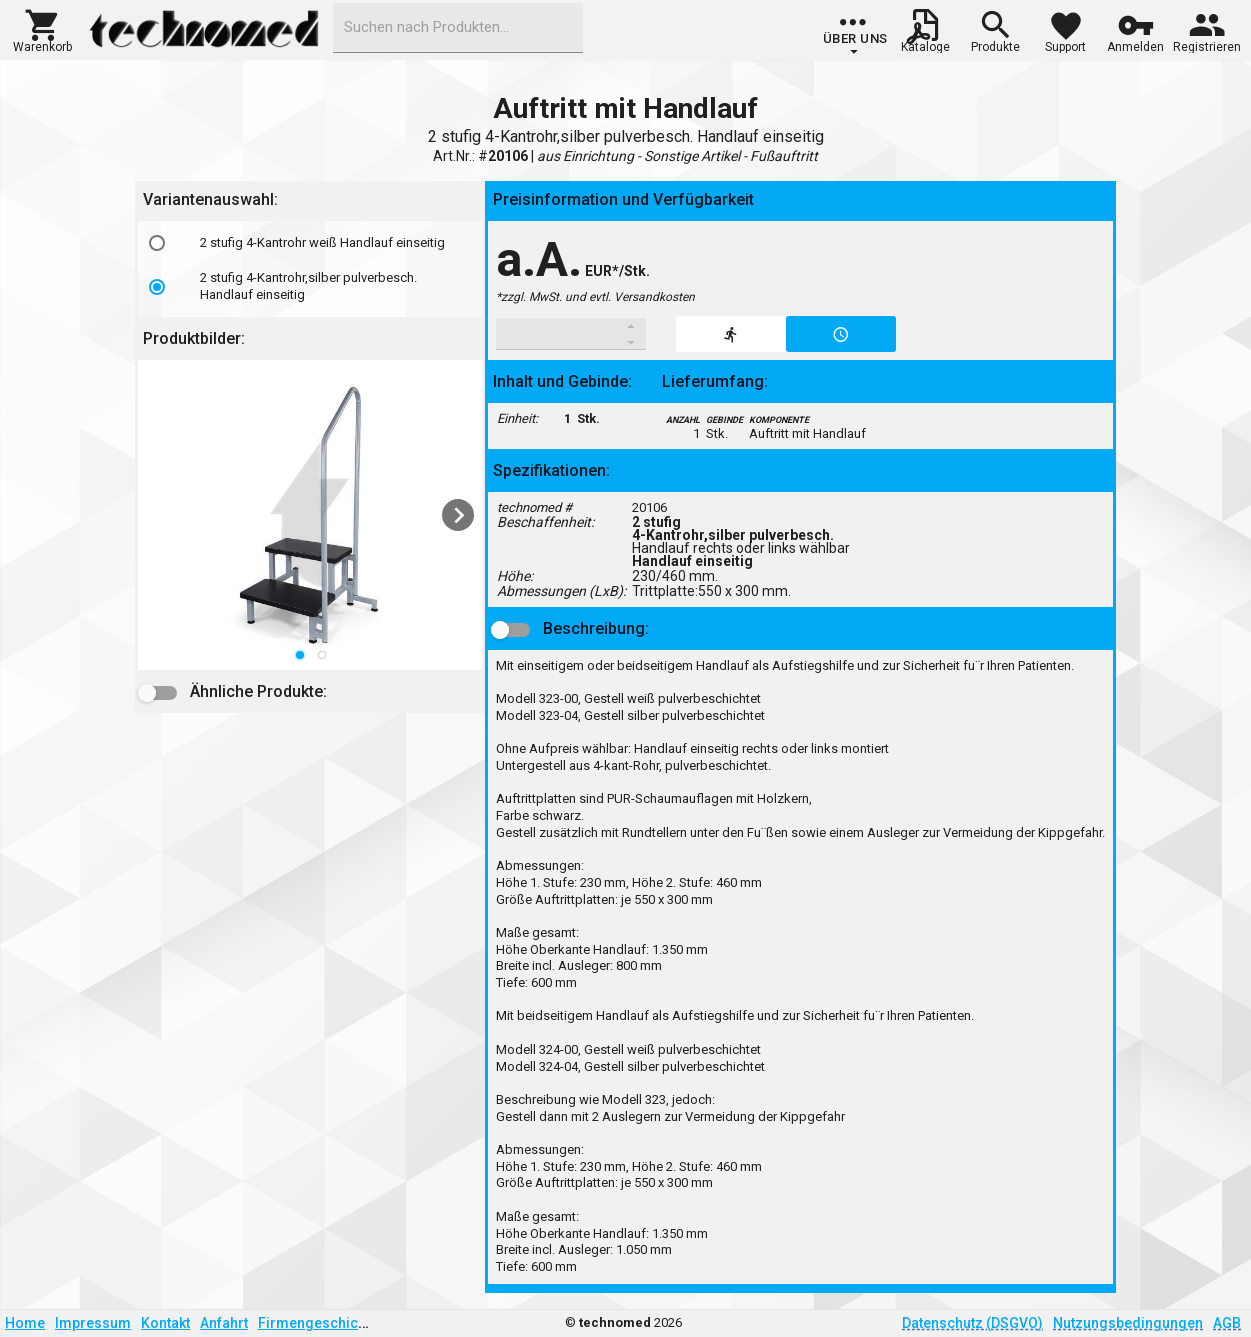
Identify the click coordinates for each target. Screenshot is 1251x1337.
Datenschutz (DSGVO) (972, 1323)
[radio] (157, 243)
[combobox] (458, 28)
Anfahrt (224, 1323)
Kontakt (165, 1323)
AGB (1227, 1323)
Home (25, 1323)
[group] (855, 35)
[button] (42, 29)
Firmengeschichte (318, 1323)
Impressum (93, 1323)
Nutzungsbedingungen (1128, 1323)
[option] (310, 243)
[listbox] (310, 269)
